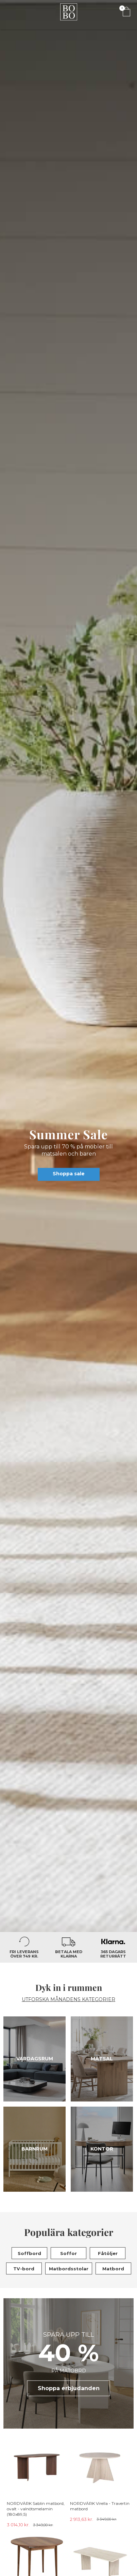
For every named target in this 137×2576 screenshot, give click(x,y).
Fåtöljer (108, 2253)
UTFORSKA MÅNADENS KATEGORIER (68, 1999)
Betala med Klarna (68, 1954)
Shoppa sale (69, 1174)
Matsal (102, 2059)
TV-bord (23, 2268)
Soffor (68, 2253)
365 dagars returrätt (113, 1954)
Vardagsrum (34, 2059)
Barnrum (34, 2149)
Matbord (113, 2268)
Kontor (101, 2149)
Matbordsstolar (68, 2268)
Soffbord (29, 2253)
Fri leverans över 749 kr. (24, 1954)
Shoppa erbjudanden (69, 2388)
